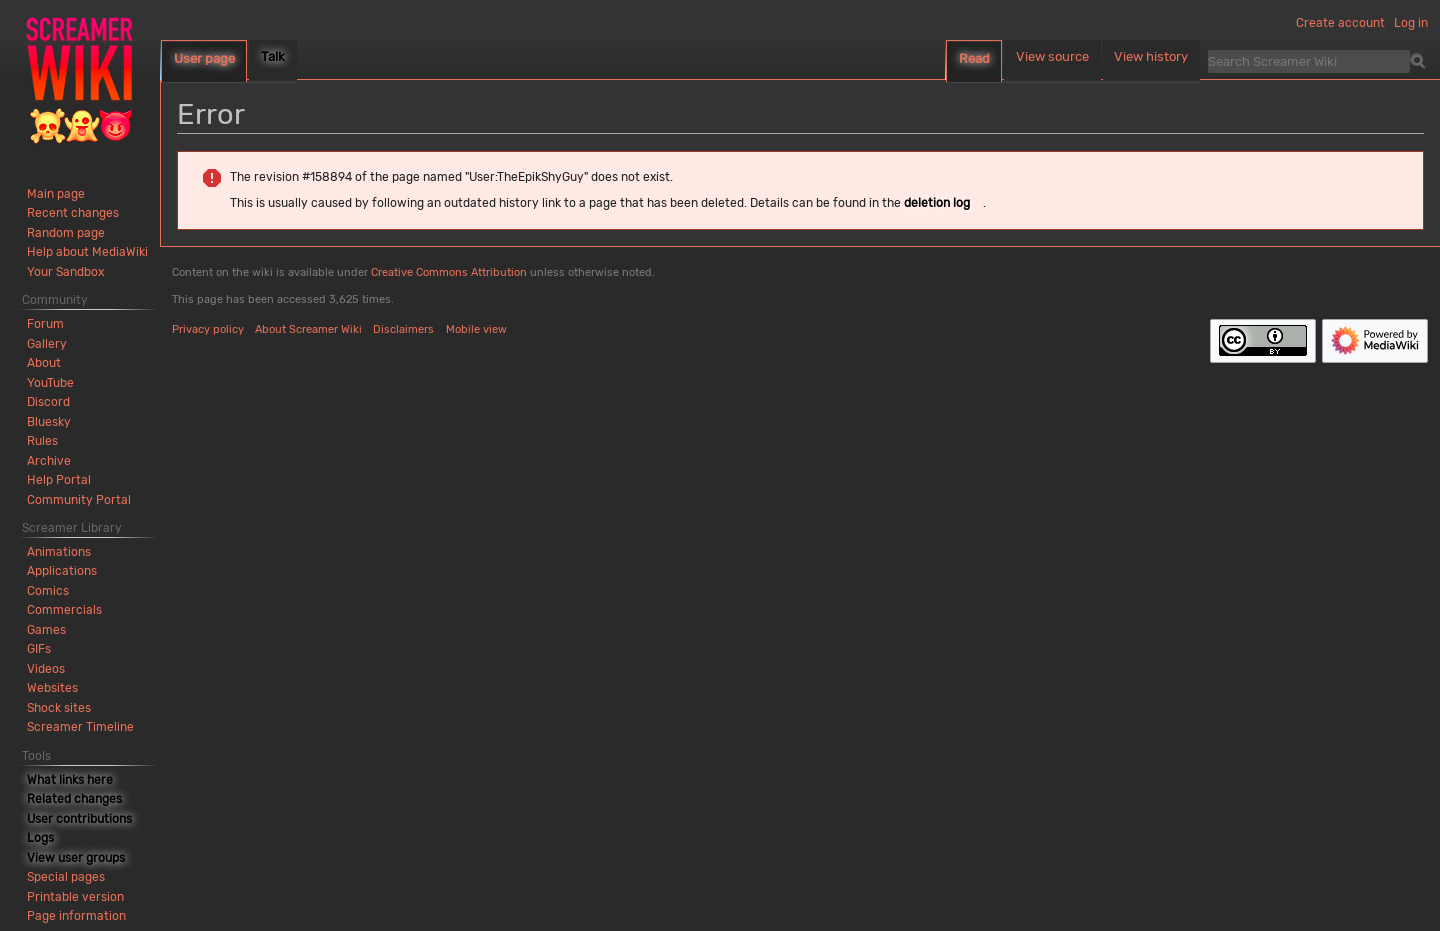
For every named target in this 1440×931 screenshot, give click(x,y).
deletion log (937, 203)
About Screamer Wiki (308, 329)
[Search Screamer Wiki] (1309, 61)
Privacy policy (208, 329)
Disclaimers (403, 329)
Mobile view (476, 329)
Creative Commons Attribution (449, 272)
